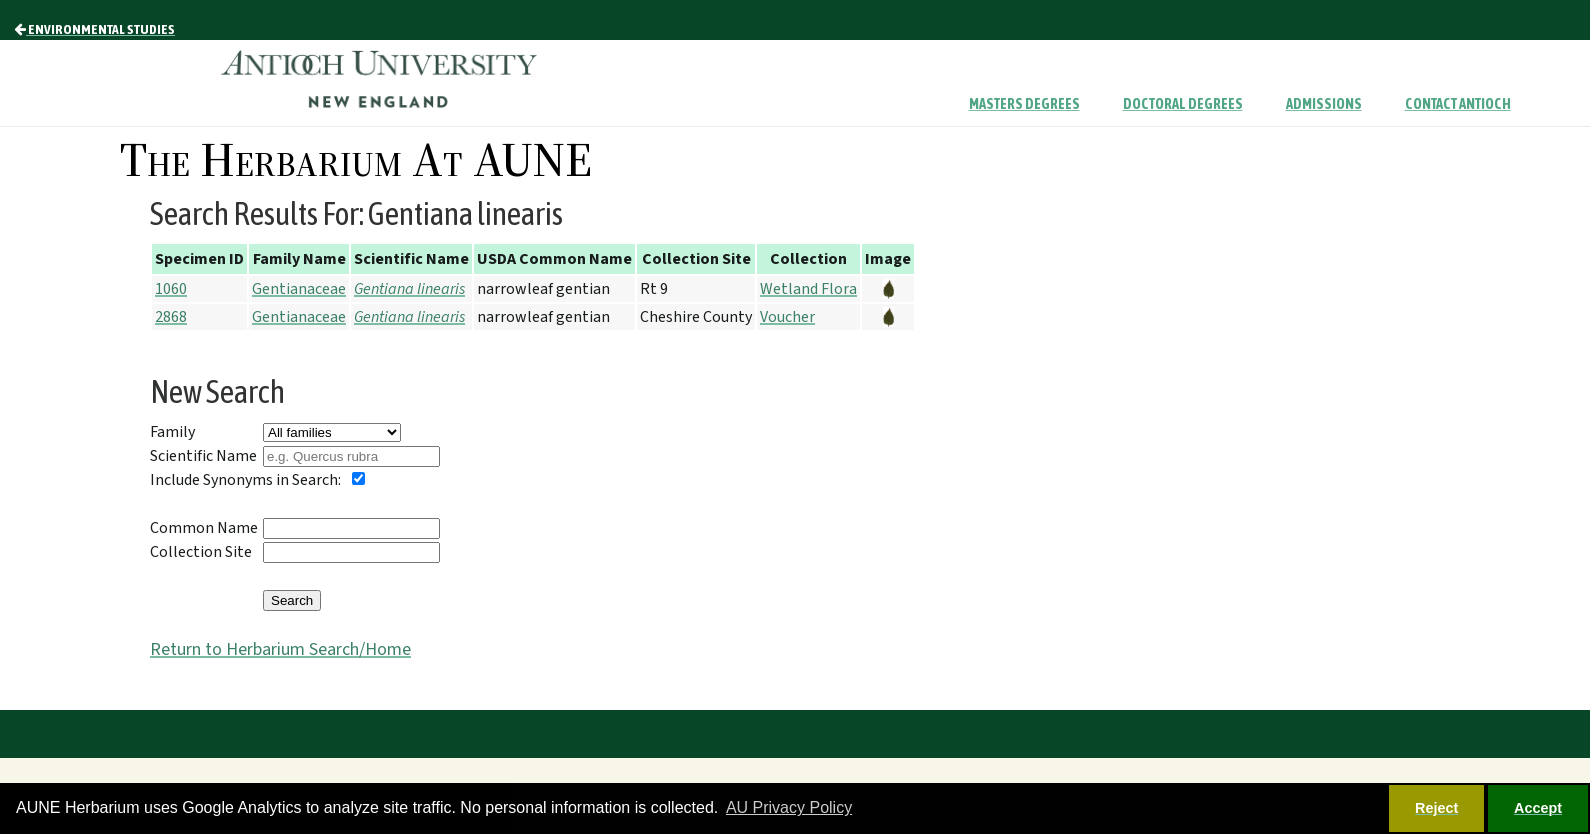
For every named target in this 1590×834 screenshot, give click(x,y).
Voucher (787, 317)
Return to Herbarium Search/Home (280, 649)
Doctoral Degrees (1183, 104)
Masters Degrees (1024, 104)
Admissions (1324, 104)
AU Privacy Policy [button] (789, 807)
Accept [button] (1538, 808)
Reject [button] (1436, 808)
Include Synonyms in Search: (245, 480)
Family (172, 432)
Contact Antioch (1458, 104)
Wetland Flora (808, 289)
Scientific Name (203, 456)
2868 (171, 317)
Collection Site (201, 552)
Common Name (204, 528)
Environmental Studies (94, 29)
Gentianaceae (299, 289)
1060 (171, 289)
